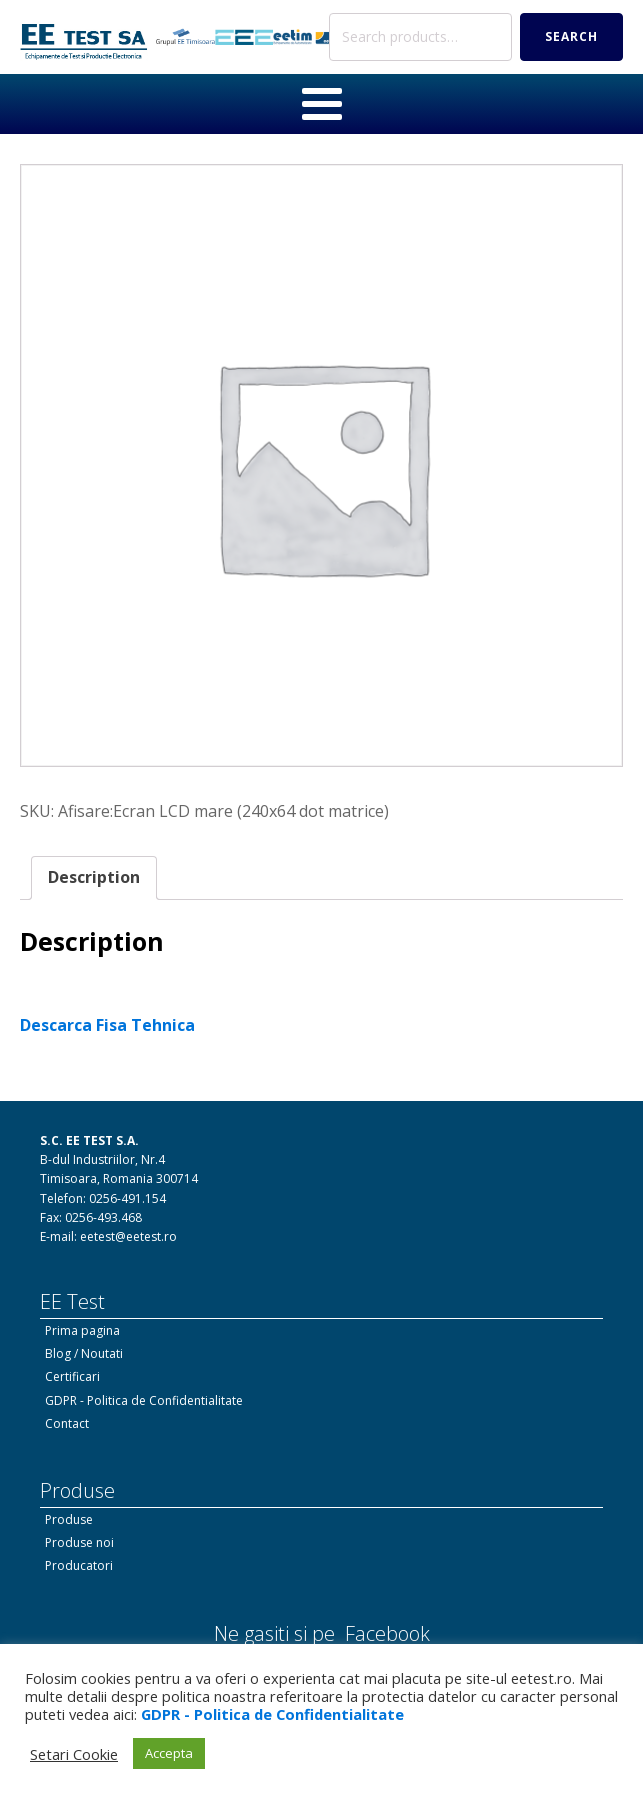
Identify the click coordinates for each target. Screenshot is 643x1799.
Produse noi (79, 1542)
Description (94, 877)
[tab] (94, 878)
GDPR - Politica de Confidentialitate (144, 1400)
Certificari (72, 1376)
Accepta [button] (169, 1753)
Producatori (79, 1565)
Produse (69, 1519)
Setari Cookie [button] (74, 1754)
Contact (67, 1423)
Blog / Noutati (84, 1353)
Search (571, 36)
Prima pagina (82, 1330)
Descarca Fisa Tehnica (107, 1025)
